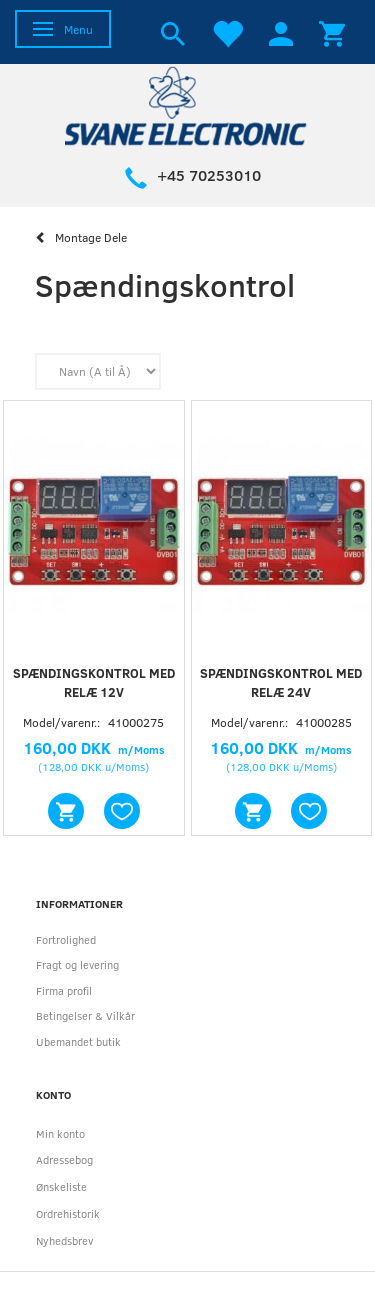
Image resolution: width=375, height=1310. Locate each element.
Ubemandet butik (78, 1041)
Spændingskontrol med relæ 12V (94, 682)
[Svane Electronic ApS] (188, 104)
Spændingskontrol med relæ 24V (281, 682)
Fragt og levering (77, 964)
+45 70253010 (209, 175)
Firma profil (64, 990)
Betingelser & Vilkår (85, 1015)
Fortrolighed (66, 939)
